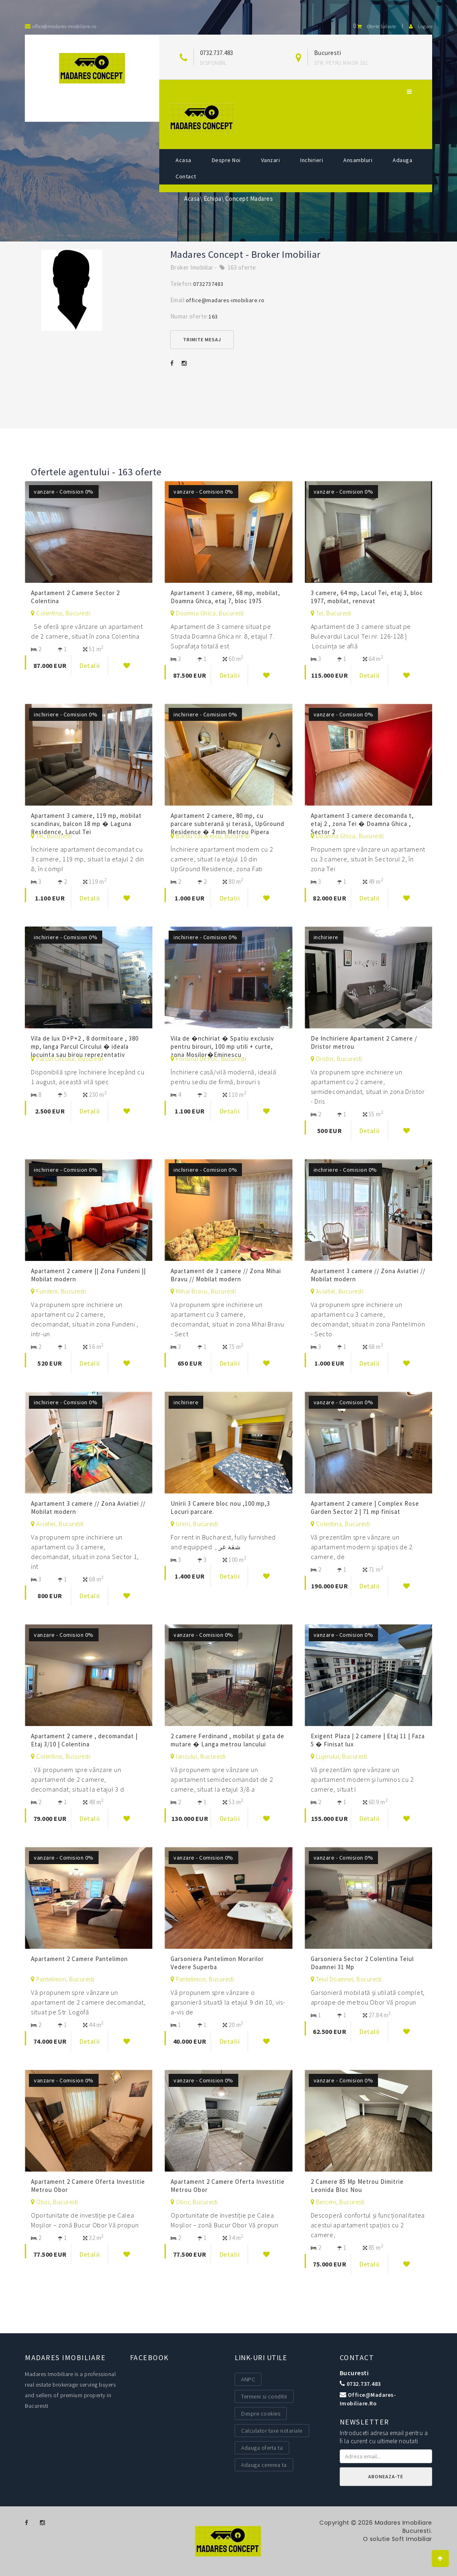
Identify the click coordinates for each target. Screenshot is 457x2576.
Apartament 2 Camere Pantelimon (80, 1959)
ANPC (248, 2379)
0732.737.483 (216, 53)
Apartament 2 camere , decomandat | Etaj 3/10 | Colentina (84, 1740)
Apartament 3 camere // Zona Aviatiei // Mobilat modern (368, 1275)
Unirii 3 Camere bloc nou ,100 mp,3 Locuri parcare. (220, 1507)
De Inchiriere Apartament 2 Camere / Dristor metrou (364, 1042)
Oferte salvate (374, 26)
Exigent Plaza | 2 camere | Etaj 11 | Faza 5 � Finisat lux (368, 1740)
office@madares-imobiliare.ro (225, 300)
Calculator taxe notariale (272, 2430)
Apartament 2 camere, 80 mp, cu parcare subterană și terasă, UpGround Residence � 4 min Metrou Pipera (227, 824)
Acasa (183, 160)
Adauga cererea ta (264, 2464)
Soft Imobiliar (412, 2539)
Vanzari (270, 160)
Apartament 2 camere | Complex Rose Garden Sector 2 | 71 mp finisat (365, 1507)
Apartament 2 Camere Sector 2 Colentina (75, 597)
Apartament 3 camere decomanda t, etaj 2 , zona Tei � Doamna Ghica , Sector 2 (362, 824)
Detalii (89, 665)
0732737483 (208, 284)
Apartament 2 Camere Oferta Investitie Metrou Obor (88, 2186)
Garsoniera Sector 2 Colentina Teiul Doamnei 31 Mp (362, 1963)
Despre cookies (260, 2413)
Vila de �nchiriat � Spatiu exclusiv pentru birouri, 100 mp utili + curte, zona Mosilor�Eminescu (222, 1046)
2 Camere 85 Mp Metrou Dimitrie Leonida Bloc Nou (357, 2186)
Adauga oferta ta (262, 2447)
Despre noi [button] (226, 160)
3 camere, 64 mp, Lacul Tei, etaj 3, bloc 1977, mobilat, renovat (367, 597)
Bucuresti (354, 2373)
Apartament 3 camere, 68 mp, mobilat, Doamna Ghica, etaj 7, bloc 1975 (225, 597)
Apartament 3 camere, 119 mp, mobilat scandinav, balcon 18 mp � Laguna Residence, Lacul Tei (86, 824)
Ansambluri (357, 160)
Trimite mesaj (202, 339)
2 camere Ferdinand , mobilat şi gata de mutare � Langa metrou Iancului (227, 1740)
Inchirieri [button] (311, 160)
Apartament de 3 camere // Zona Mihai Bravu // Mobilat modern (226, 1275)
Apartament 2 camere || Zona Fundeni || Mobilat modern (88, 1275)
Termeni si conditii (264, 2396)
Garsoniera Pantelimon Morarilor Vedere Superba (217, 1963)
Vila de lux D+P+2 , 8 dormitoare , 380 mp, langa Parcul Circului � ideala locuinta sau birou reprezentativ (84, 1046)
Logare (421, 26)
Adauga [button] (402, 160)
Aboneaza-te (385, 2476)
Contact (186, 176)
